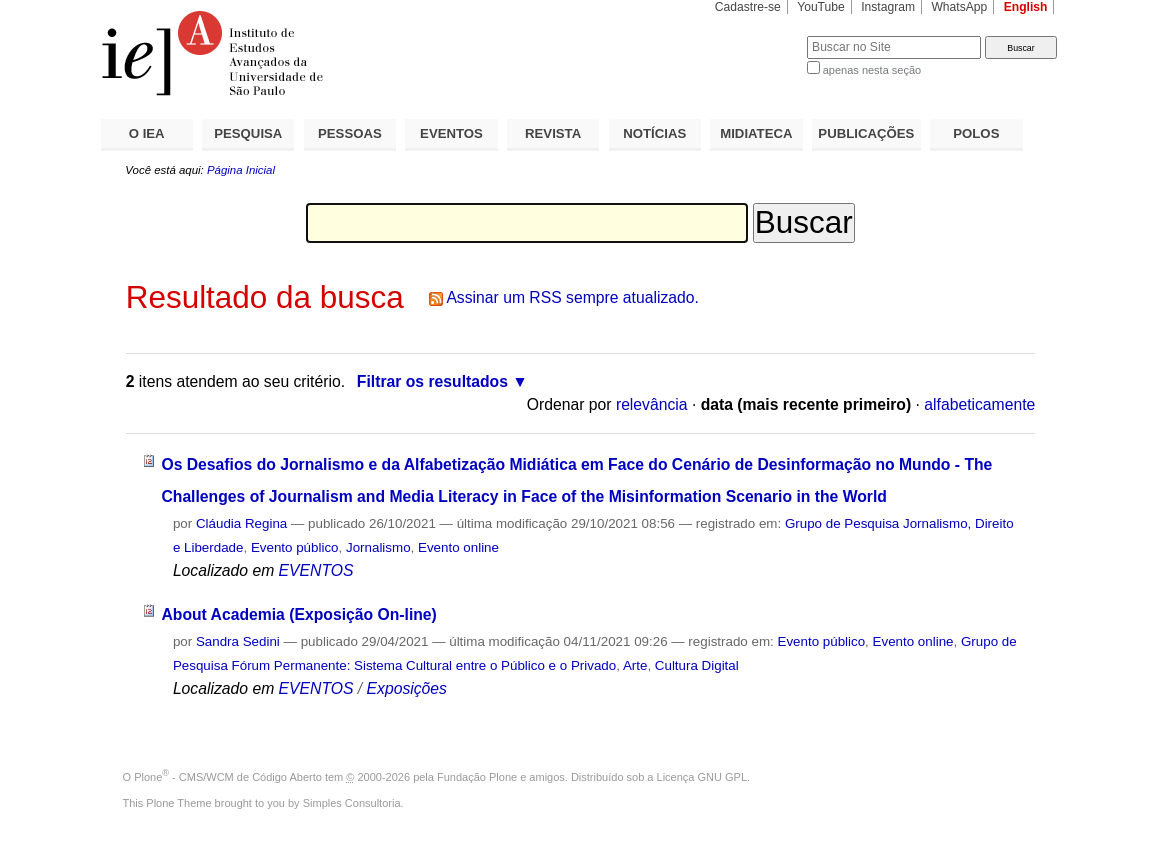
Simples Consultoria (352, 803)
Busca (758, 35)
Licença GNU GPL (702, 777)
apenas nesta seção (872, 70)
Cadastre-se (748, 7)
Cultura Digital (697, 665)
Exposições (407, 688)
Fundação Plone (477, 777)
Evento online (458, 547)
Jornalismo (378, 547)
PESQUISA (248, 133)
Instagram (888, 7)
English (1026, 7)
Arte (635, 665)
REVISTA (553, 133)
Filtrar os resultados (432, 381)
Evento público (295, 547)
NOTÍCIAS (654, 133)
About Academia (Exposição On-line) (298, 614)
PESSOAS (350, 133)
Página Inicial (241, 170)
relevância (652, 404)
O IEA (147, 133)
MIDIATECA (756, 133)
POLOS (976, 133)
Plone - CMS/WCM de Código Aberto (228, 777)
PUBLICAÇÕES (866, 133)
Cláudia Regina (241, 523)
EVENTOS (451, 133)
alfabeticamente (979, 404)
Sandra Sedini (238, 641)
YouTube (821, 7)
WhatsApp (959, 7)
